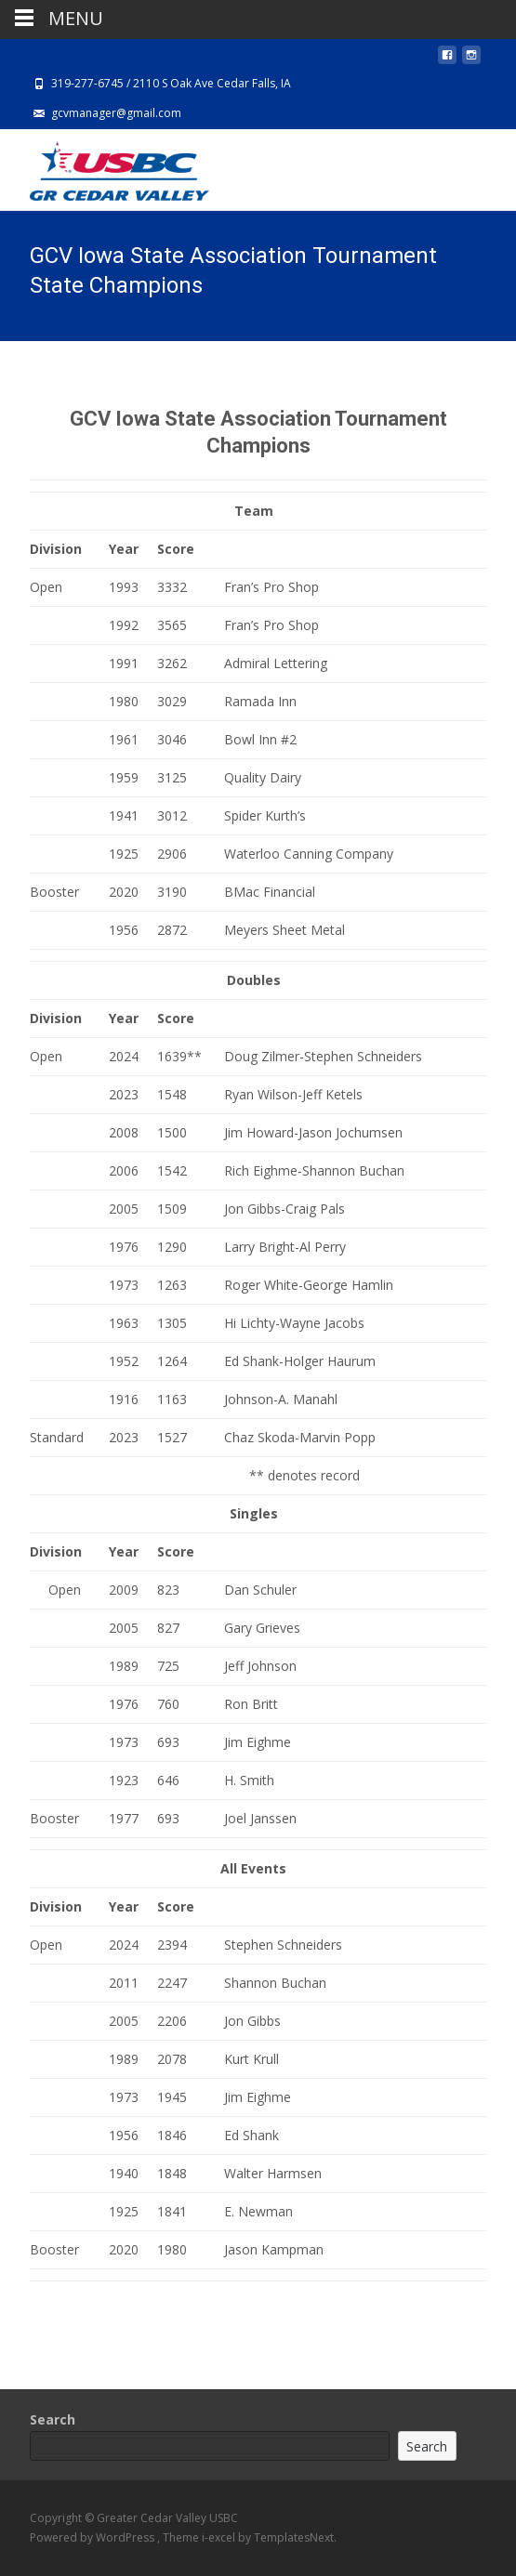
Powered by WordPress (93, 2537)
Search (52, 2419)
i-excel (220, 2537)
